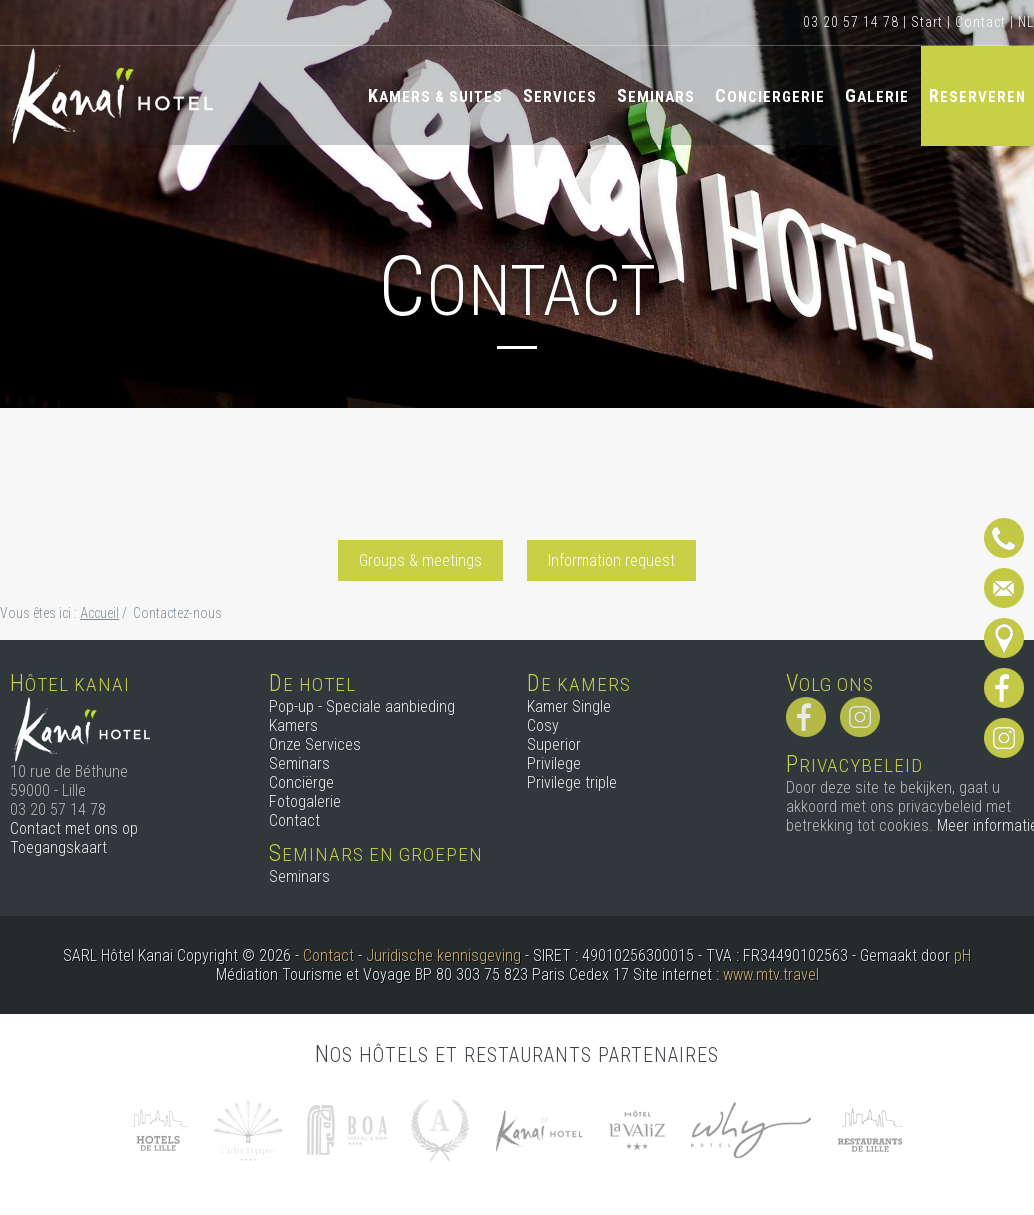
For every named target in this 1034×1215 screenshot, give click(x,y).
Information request (611, 560)
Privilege (554, 763)
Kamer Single (569, 706)
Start (927, 22)
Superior (554, 744)
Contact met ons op (74, 828)
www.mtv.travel (771, 974)
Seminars (656, 95)
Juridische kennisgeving (443, 955)
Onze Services (315, 744)
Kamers (293, 725)
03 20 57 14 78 (851, 22)
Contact (980, 22)
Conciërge (301, 782)
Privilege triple (572, 782)
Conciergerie (770, 95)
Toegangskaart (58, 847)
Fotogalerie (305, 801)
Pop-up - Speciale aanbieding (362, 706)
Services (560, 95)
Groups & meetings (420, 560)
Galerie (877, 95)
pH (962, 955)
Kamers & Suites (435, 95)
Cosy (543, 725)
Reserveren (977, 95)
